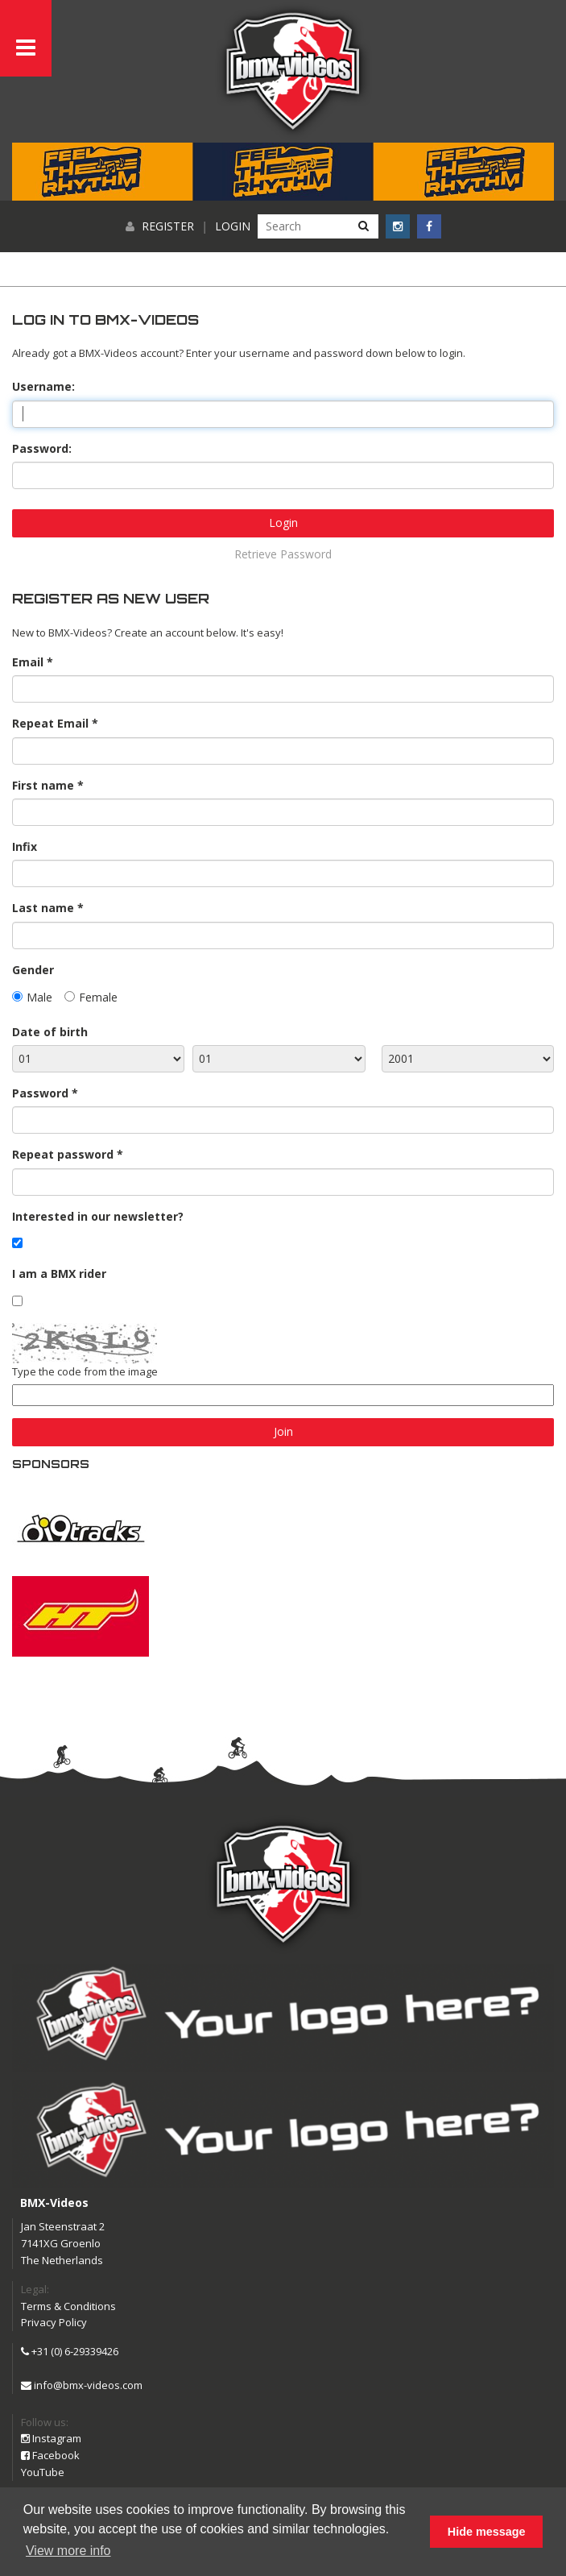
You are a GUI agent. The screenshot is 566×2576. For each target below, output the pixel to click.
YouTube (42, 2472)
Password (40, 1093)
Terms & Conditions (68, 2306)
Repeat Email (50, 723)
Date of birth (50, 1031)
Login (232, 226)
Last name (43, 907)
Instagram (51, 2438)
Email (27, 662)
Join (283, 1431)
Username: (43, 386)
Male (39, 997)
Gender (33, 969)
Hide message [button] (487, 2531)
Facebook (50, 2455)
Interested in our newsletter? (98, 1216)
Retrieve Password (283, 554)
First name (43, 785)
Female (98, 997)
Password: (42, 448)
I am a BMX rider (59, 1273)
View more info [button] (68, 2550)
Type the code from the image (85, 1371)
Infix (24, 846)
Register (168, 226)
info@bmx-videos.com (82, 2385)
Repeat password (63, 1154)
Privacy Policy (54, 2322)
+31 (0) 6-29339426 (69, 2351)
